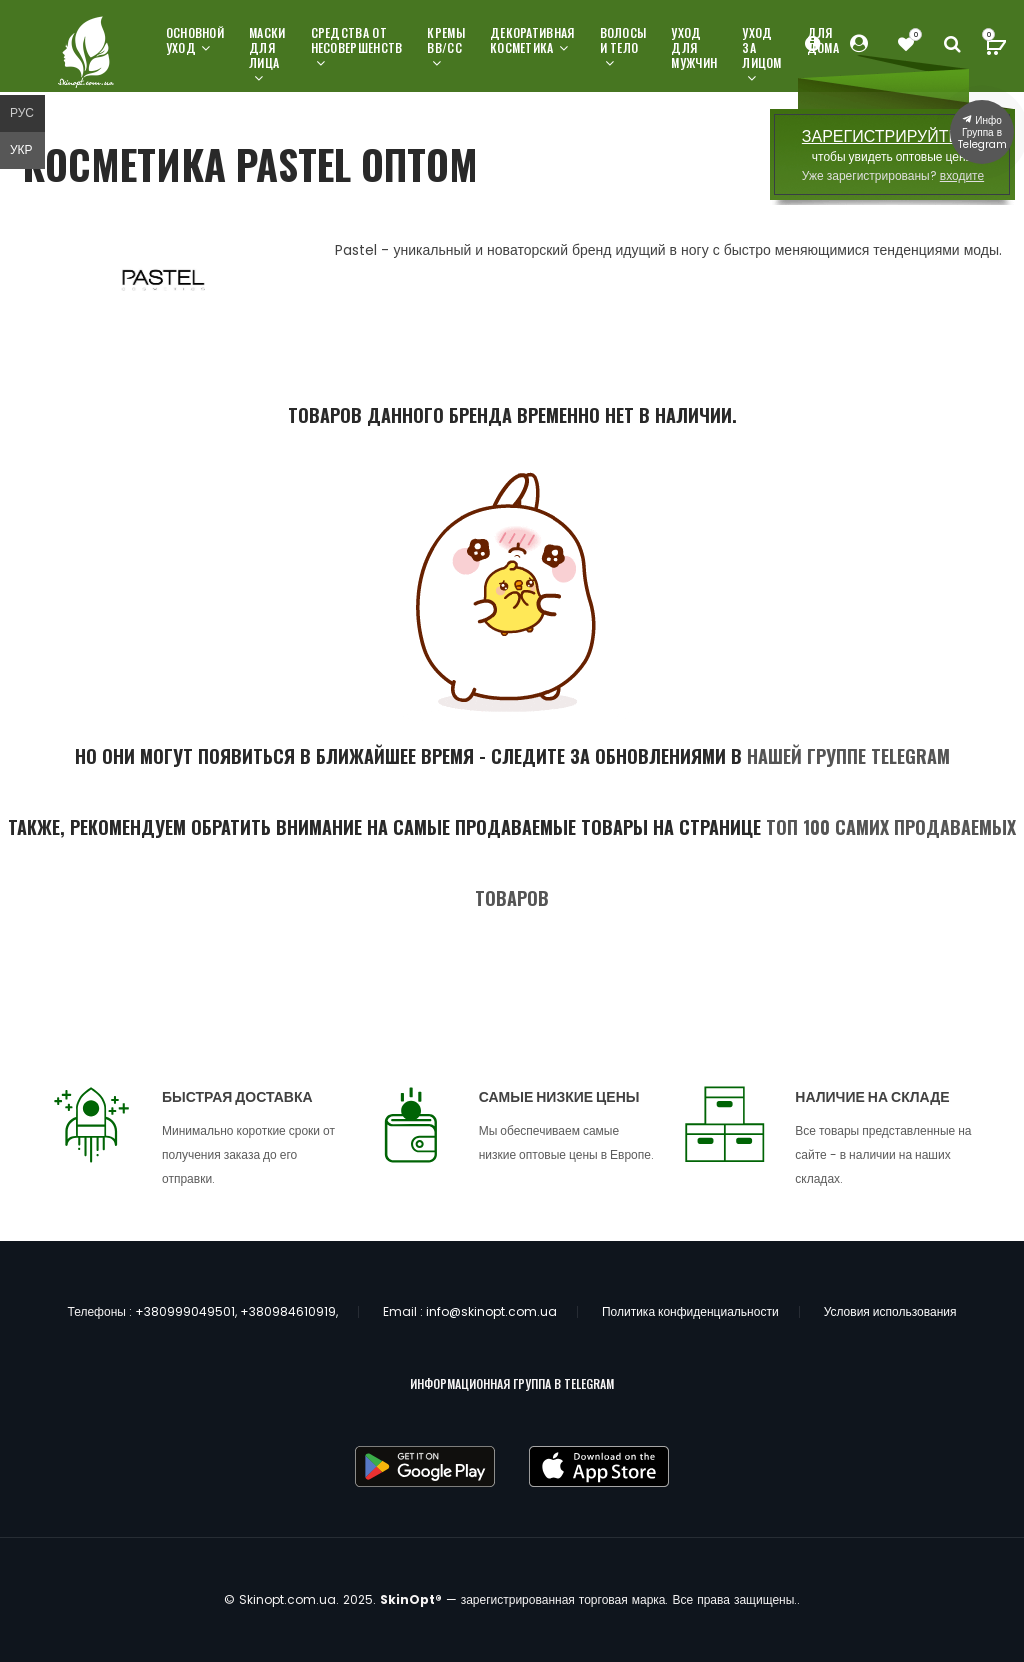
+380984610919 (288, 1311)
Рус (22, 112)
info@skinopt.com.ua (491, 1311)
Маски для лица (267, 55)
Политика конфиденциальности (690, 1311)
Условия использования (890, 1311)
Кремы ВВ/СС (446, 47)
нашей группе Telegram (848, 756)
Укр (21, 149)
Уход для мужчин (694, 48)
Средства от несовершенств (357, 47)
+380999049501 (185, 1311)
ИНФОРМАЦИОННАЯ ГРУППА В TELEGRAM (512, 1383)
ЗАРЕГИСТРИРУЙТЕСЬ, (893, 136)
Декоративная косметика (532, 40)
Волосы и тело (623, 47)
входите (962, 175)
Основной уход (195, 40)
